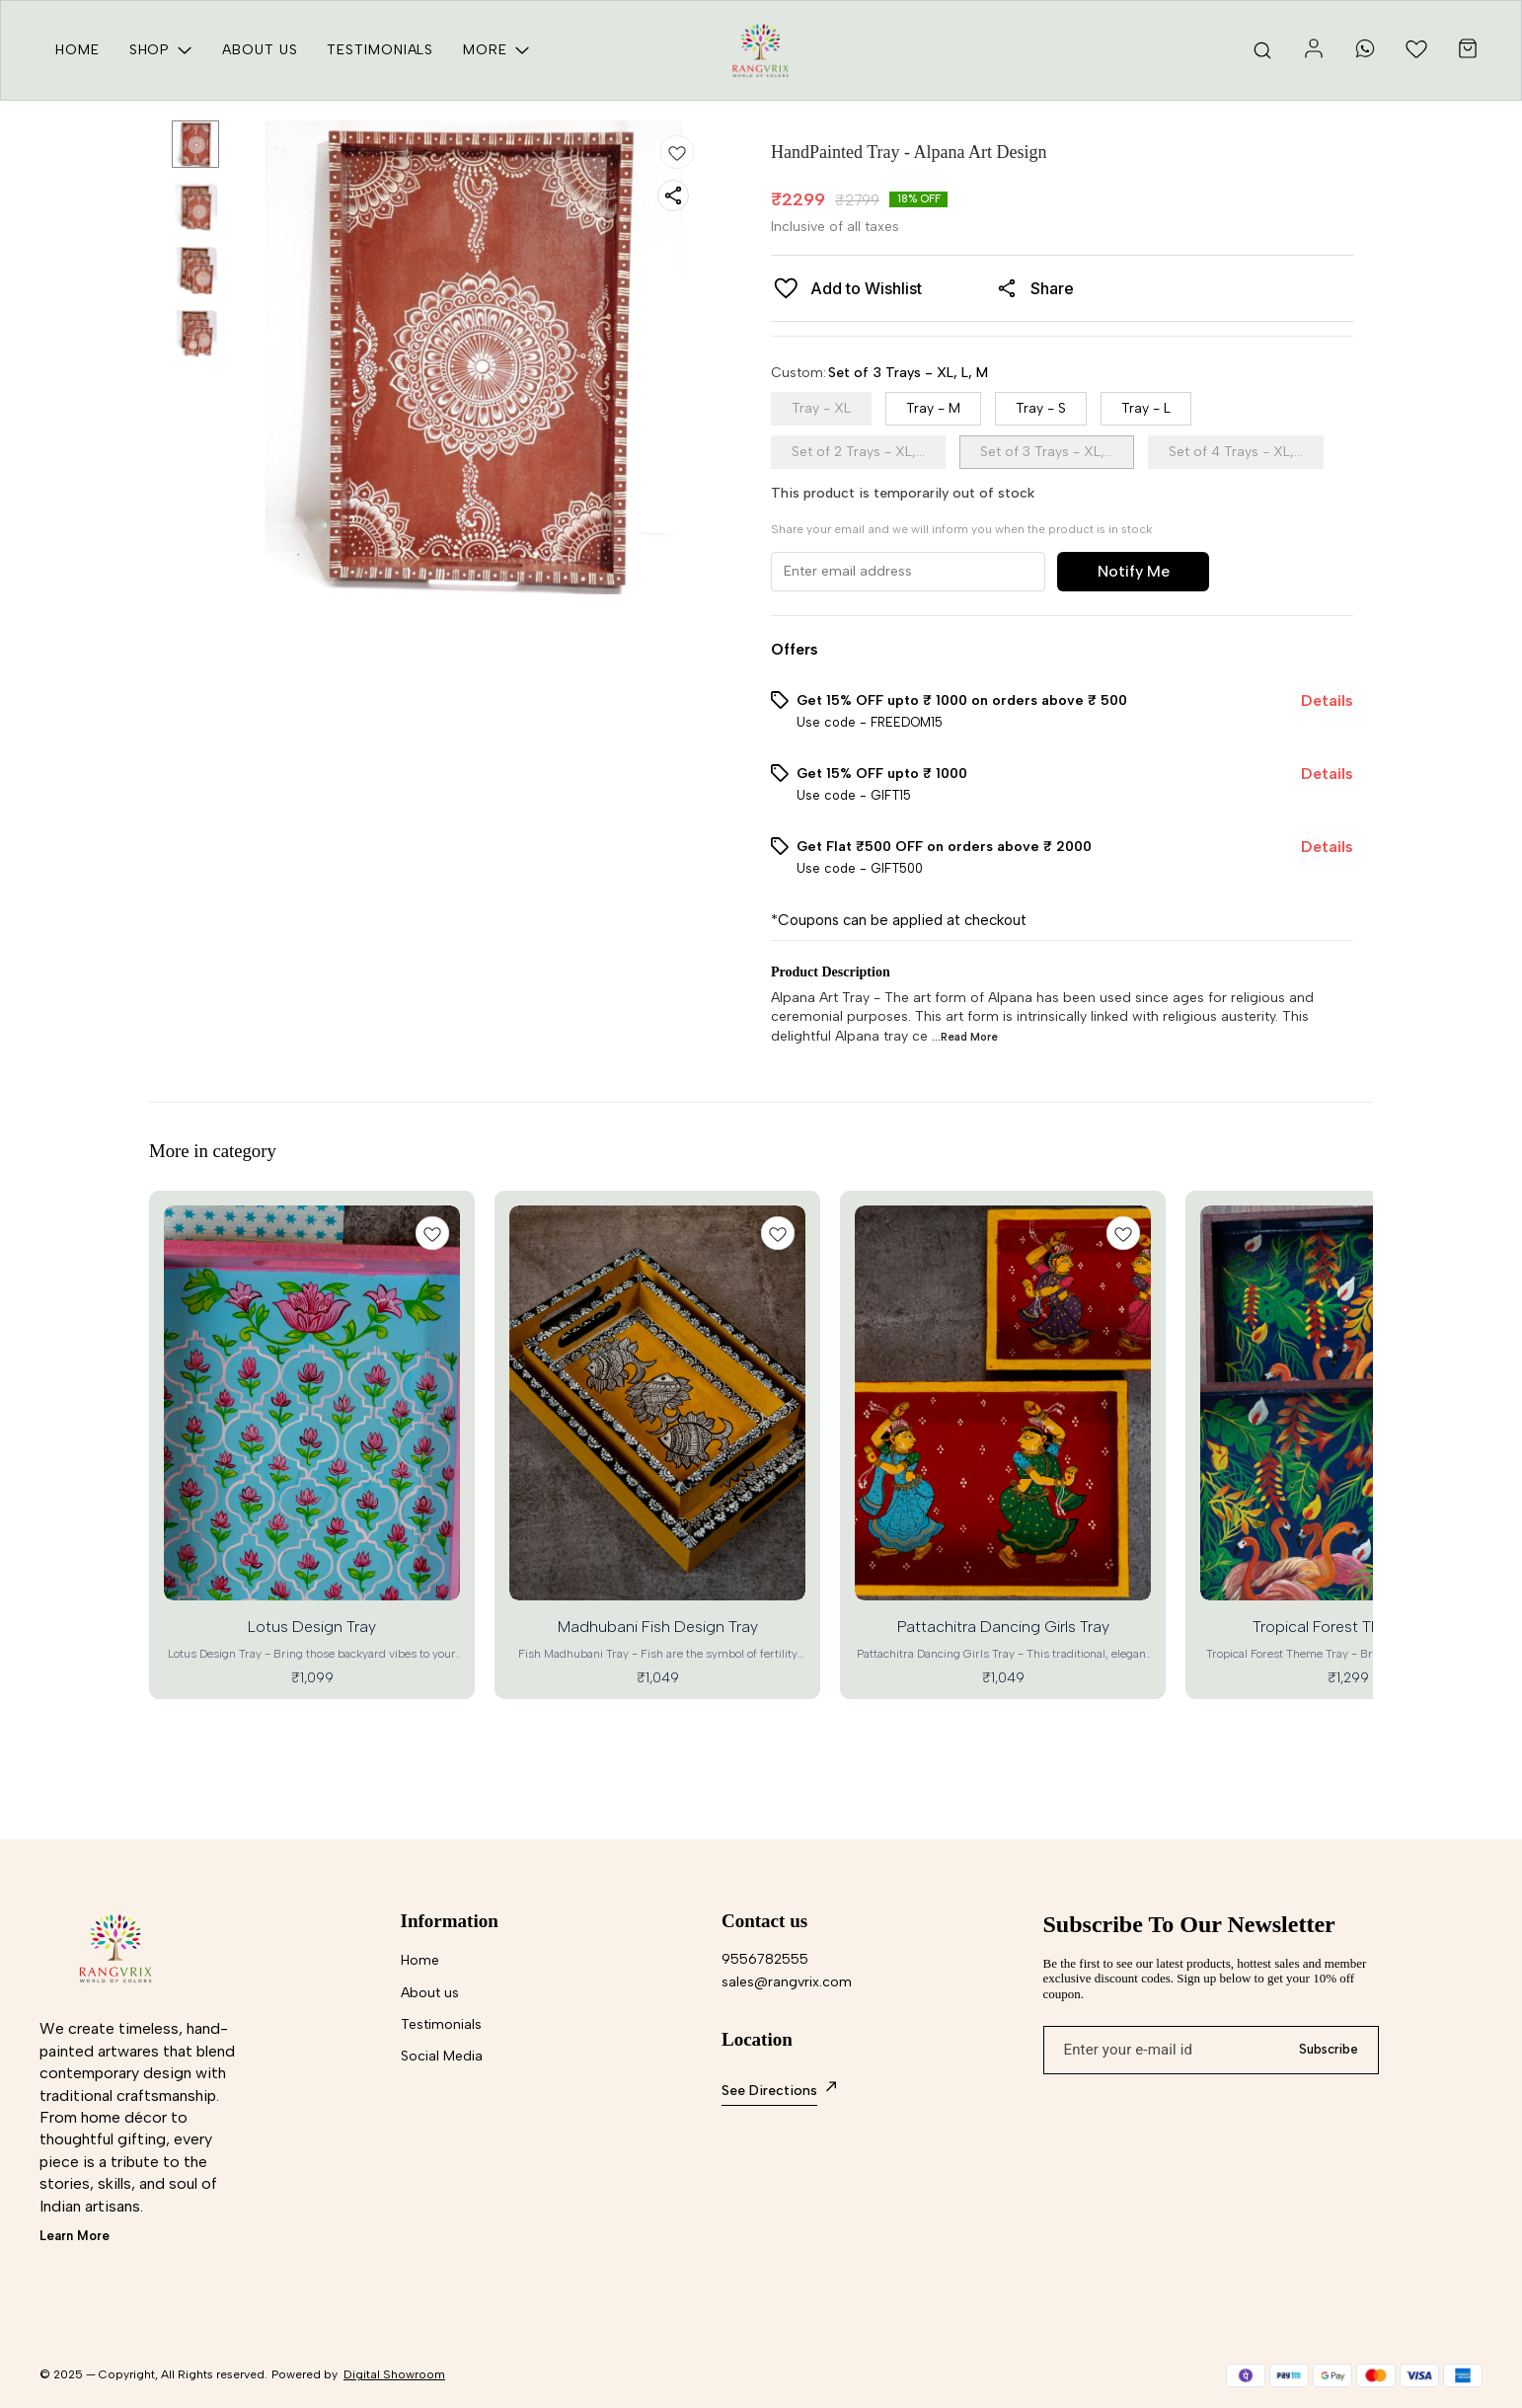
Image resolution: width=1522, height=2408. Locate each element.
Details (1327, 700)
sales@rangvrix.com (787, 1982)
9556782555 (765, 1959)
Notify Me (1134, 571)
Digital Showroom (394, 2374)
